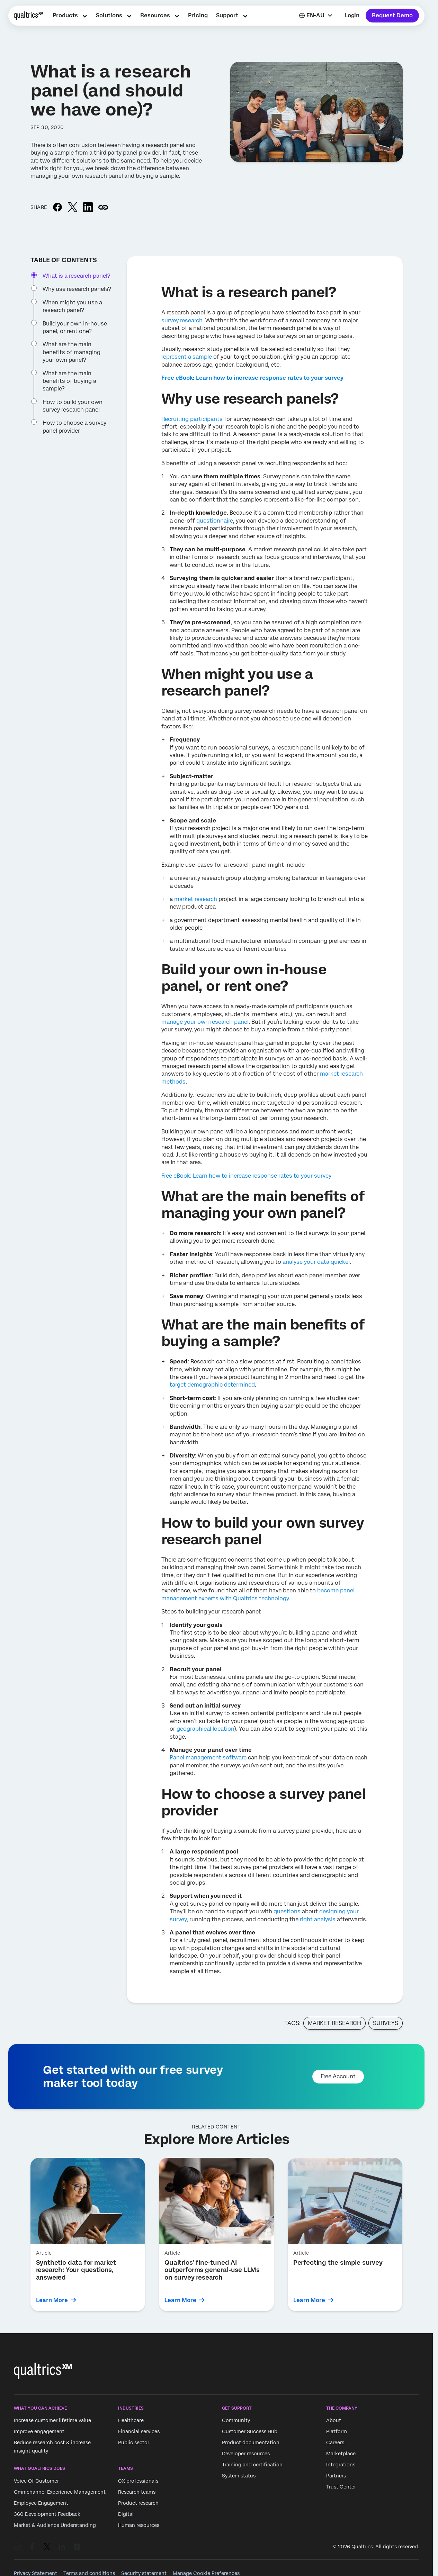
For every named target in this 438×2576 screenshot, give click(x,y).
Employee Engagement (41, 2503)
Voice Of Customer (36, 2481)
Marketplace (341, 2454)
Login (352, 15)
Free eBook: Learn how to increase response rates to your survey (246, 1175)
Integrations (340, 2465)
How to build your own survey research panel (72, 406)
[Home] (28, 15)
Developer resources (246, 2454)
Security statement (144, 2573)
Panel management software (208, 1757)
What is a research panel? (76, 276)
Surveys (385, 2023)
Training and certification (252, 2465)
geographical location (205, 1729)
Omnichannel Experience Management (60, 2492)
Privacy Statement (35, 2573)
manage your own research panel (205, 1022)
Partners (336, 2476)
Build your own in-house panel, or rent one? (75, 327)
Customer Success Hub (249, 2432)
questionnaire (214, 520)
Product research (138, 2503)
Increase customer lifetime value (52, 2420)
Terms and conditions (89, 2573)
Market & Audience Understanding (55, 2525)
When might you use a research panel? (72, 306)
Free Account (338, 2076)
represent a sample (186, 356)
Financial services (139, 2432)
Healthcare (131, 2420)
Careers (335, 2443)
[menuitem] (70, 15)
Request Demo (392, 15)
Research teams (136, 2492)
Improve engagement (39, 2432)
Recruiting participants (192, 419)
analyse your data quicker (316, 1262)
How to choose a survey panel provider (74, 427)
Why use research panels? (77, 289)
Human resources (138, 2525)
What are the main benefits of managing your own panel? (71, 352)
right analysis (318, 1919)
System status (239, 2476)
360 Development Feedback (47, 2514)
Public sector (133, 2443)
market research (195, 899)
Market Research (334, 2023)
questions (287, 1911)
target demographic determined (212, 1384)
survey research (182, 320)
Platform (336, 2432)
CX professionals (138, 2481)
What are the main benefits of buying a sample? (69, 381)
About (333, 2420)
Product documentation (250, 2443)
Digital (126, 2514)
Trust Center (341, 2487)
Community (236, 2420)
